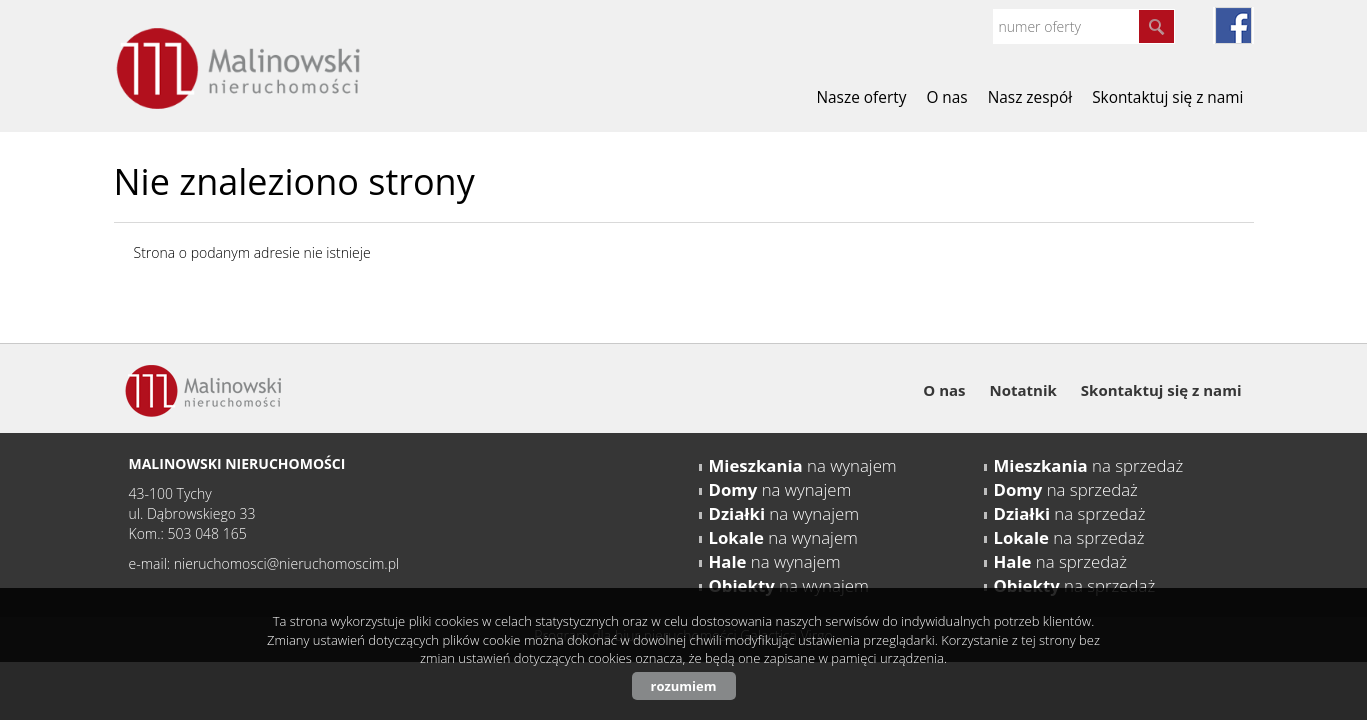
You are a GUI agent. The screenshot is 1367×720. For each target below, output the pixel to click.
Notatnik (1023, 390)
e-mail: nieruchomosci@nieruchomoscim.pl (264, 563)
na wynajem (803, 465)
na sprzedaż (1089, 465)
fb (1233, 25)
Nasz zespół (1030, 97)
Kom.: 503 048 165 (188, 533)
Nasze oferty (861, 97)
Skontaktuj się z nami (1167, 97)
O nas (946, 97)
